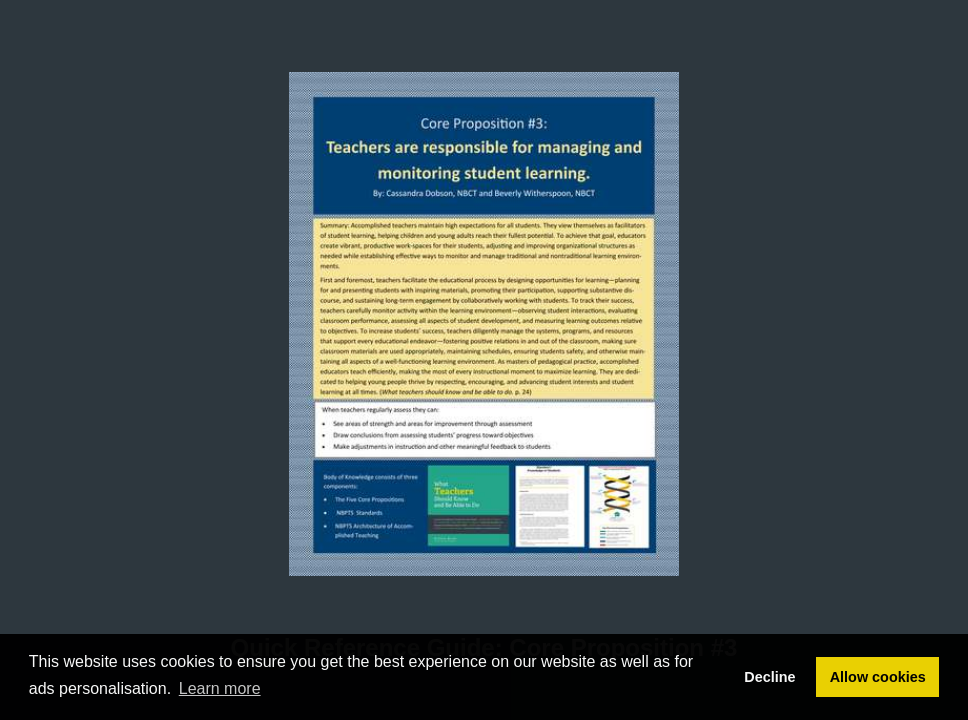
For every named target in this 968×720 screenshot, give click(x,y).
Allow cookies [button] (878, 677)
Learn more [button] (220, 688)
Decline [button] (769, 677)
